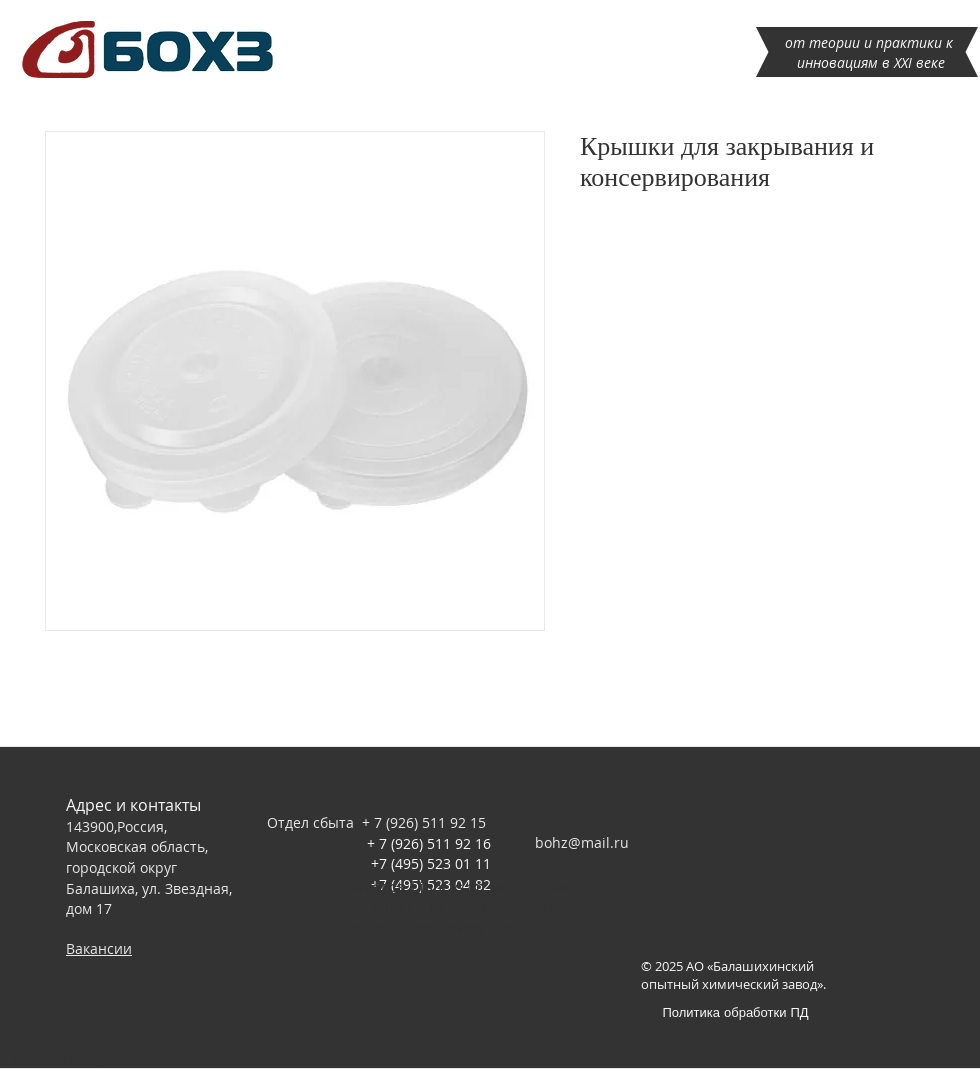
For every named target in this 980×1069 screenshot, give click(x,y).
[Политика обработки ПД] (735, 1011)
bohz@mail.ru (582, 842)
